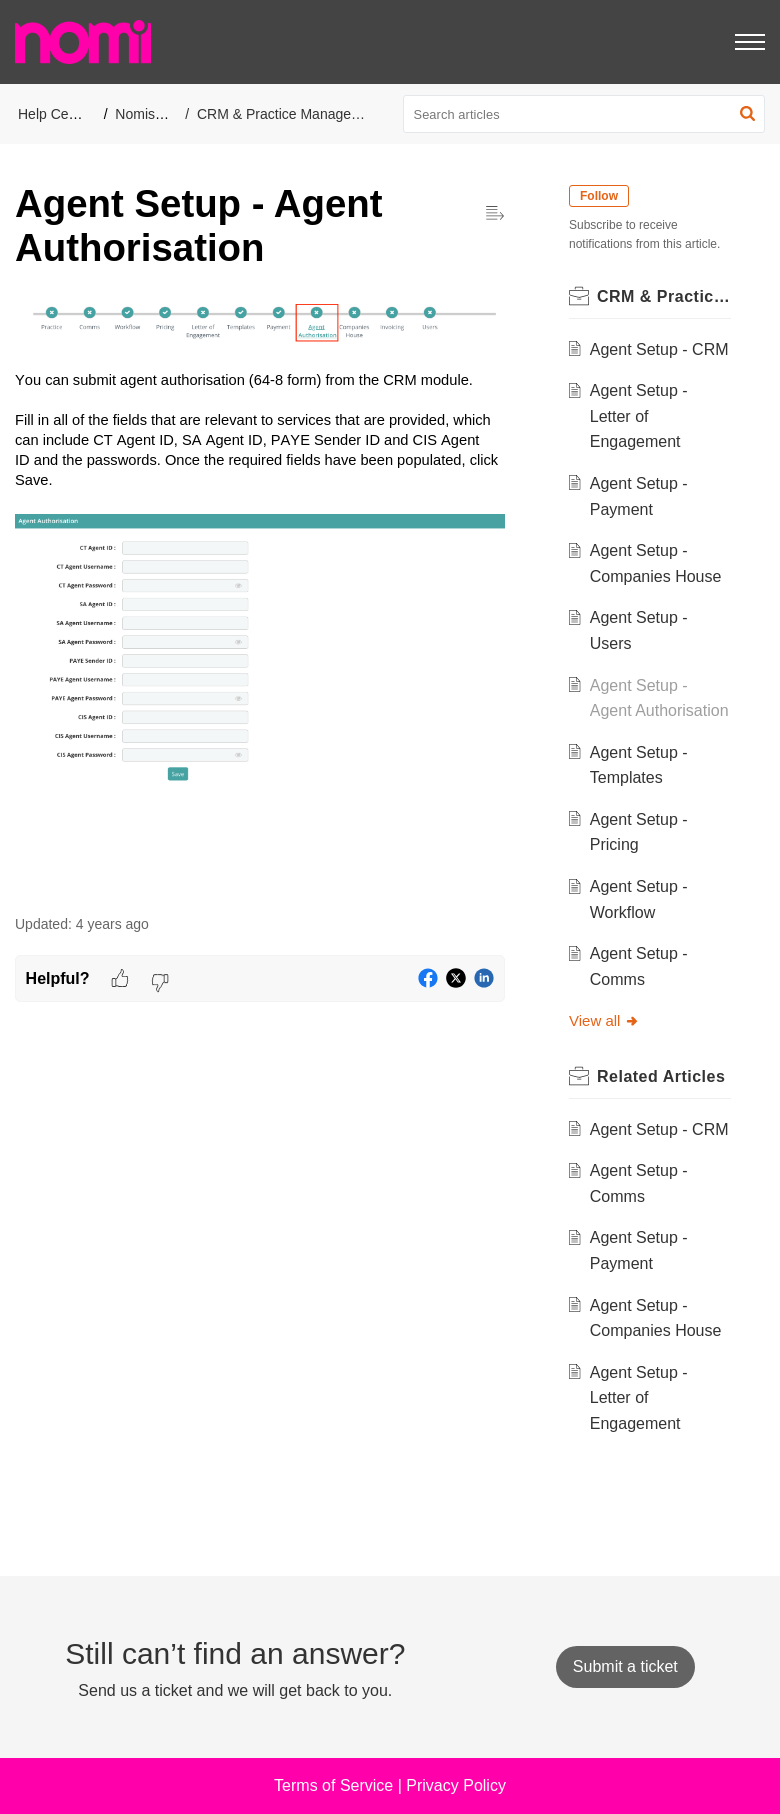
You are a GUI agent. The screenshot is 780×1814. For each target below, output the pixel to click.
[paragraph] (260, 594)
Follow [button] (599, 196)
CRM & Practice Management (289, 114)
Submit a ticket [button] (625, 1666)
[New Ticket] (625, 1666)
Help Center (55, 114)
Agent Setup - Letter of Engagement (639, 416)
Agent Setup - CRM (659, 349)
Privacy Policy (456, 1785)
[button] (747, 114)
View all (604, 1020)
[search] (584, 114)
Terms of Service (333, 1785)
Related (661, 1076)
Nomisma (144, 114)
